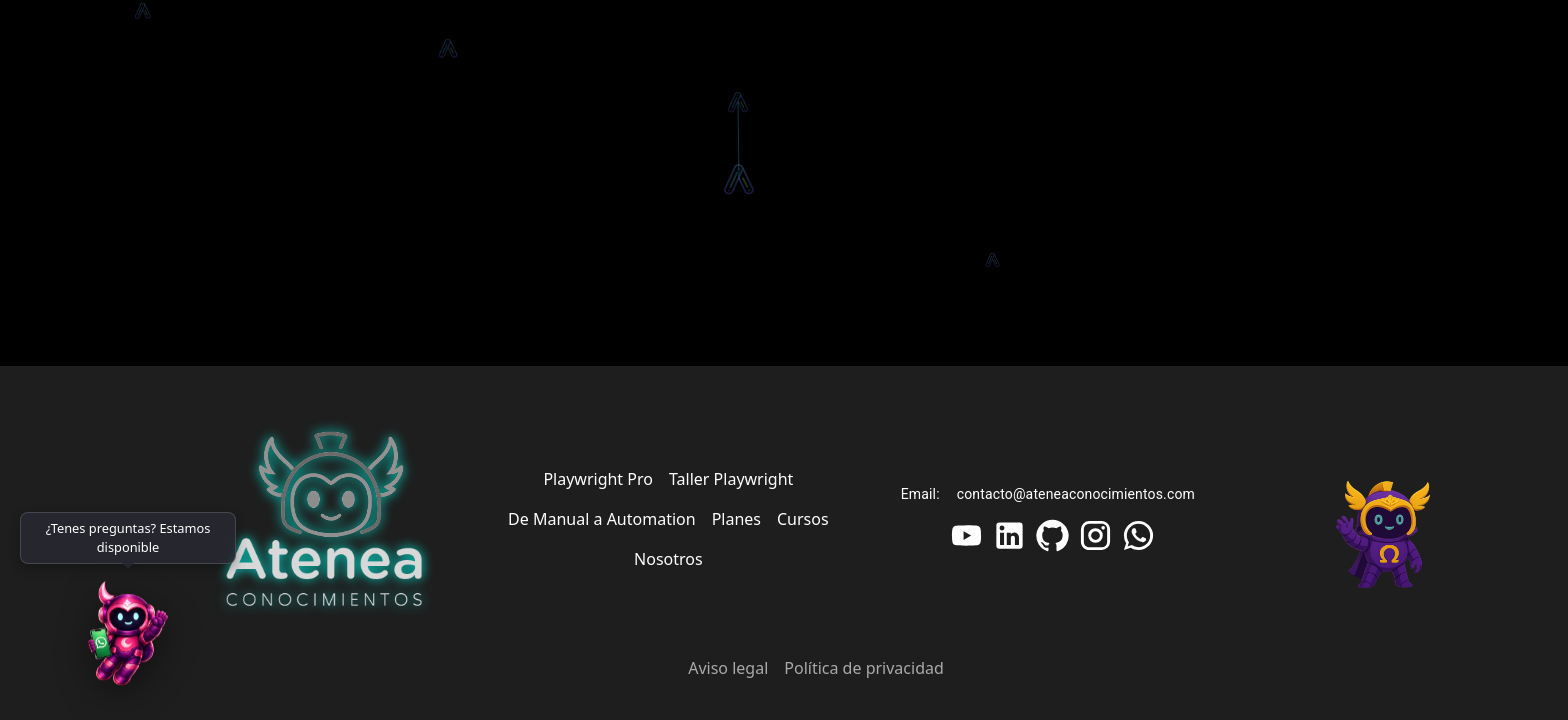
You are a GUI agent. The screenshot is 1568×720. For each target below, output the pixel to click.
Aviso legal (728, 668)
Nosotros (668, 559)
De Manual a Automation (602, 519)
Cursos (803, 519)
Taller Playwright (731, 479)
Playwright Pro (598, 479)
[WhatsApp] (128, 640)
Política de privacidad (864, 668)
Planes (736, 519)
